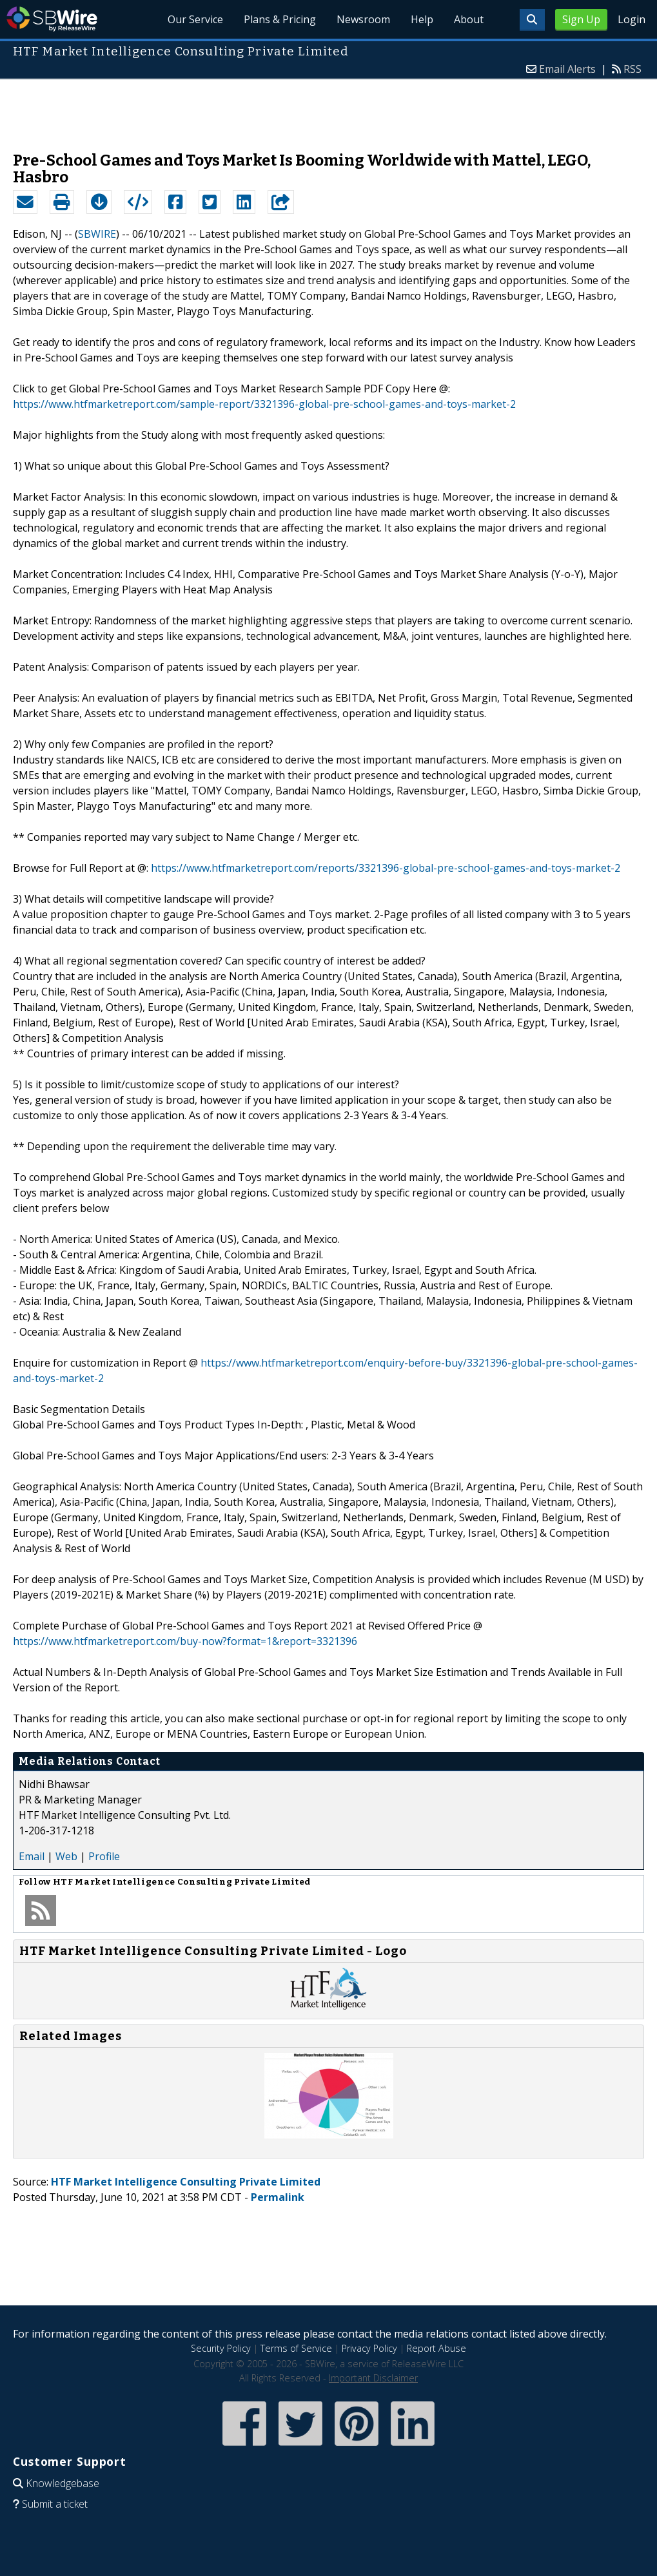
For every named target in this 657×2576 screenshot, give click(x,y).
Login (631, 19)
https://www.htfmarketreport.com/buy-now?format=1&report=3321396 (185, 1641)
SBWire (51, 19)
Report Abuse (436, 2348)
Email (31, 1856)
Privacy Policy (369, 2348)
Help (422, 19)
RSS (632, 69)
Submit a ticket (55, 2504)
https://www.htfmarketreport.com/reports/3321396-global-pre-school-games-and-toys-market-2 (385, 868)
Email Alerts (567, 69)
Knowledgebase (62, 2483)
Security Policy (221, 2348)
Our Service (195, 19)
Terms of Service (296, 2348)
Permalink (277, 2197)
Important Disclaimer (373, 2378)
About (469, 19)
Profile (104, 1856)
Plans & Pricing (280, 19)
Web (66, 1856)
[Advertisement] (329, 109)
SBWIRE (97, 234)
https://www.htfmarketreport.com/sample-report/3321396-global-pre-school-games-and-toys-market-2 (264, 404)
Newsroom (363, 19)
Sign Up (581, 19)
